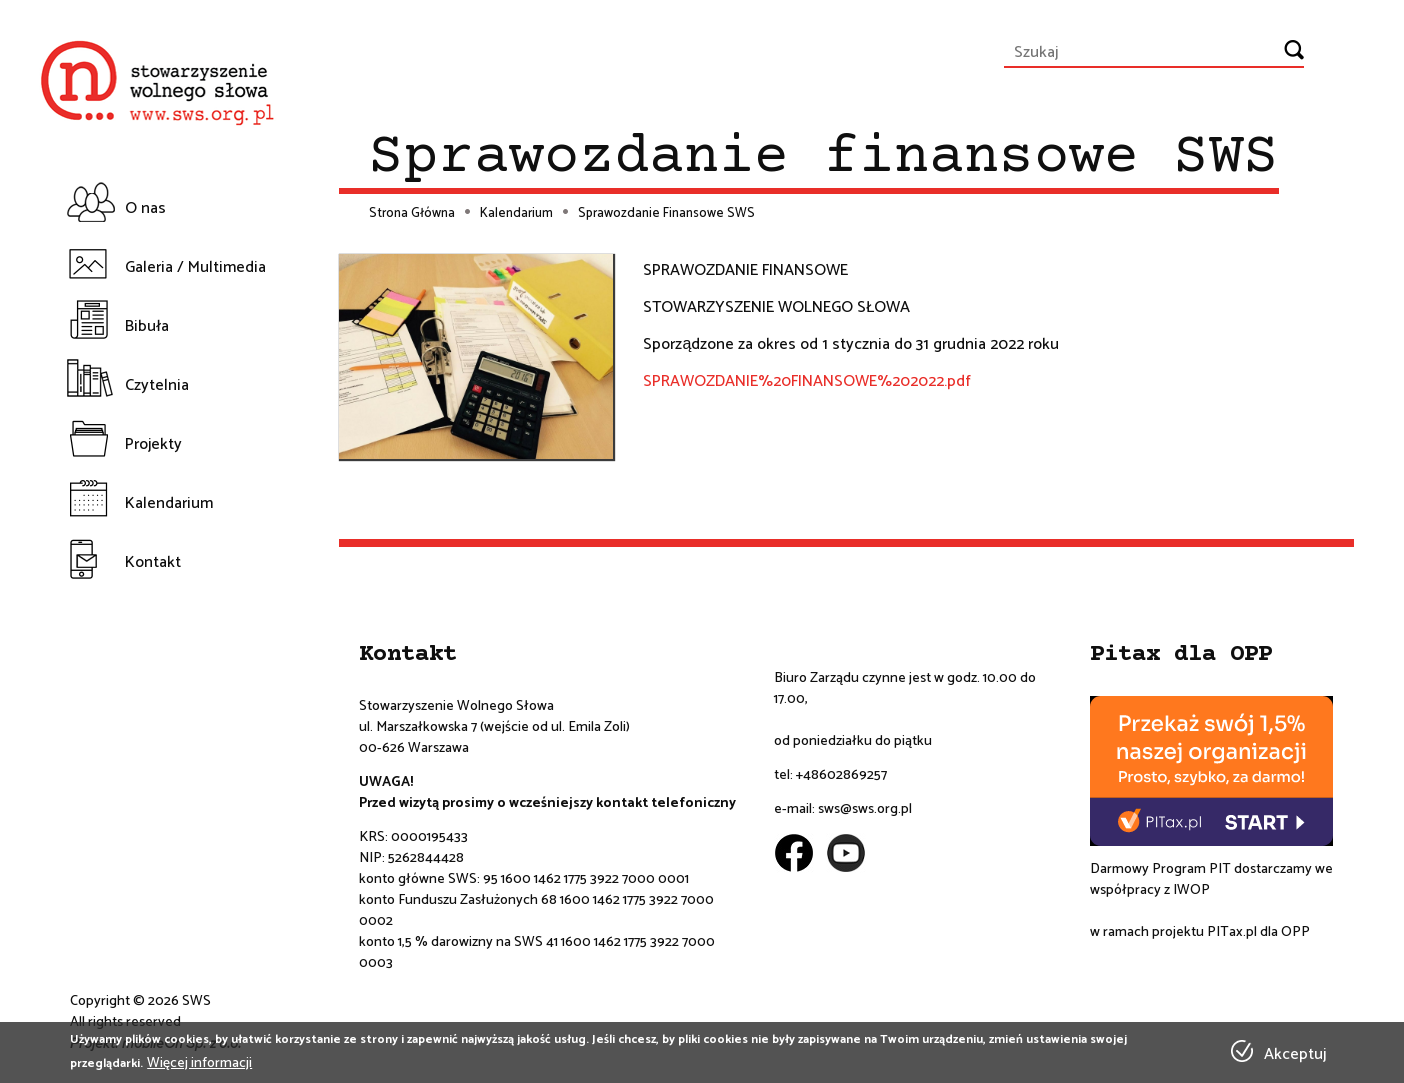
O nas (145, 208)
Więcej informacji (199, 1063)
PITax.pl (1232, 932)
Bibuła (147, 326)
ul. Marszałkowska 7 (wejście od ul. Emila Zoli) (494, 727)
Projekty (153, 444)
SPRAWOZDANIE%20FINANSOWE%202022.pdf (807, 381)
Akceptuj (1295, 1055)
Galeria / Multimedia (195, 267)
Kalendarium (169, 503)
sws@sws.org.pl (865, 809)
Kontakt (153, 562)
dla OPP (1283, 932)
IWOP (1191, 890)
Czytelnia (157, 385)
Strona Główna (412, 214)
